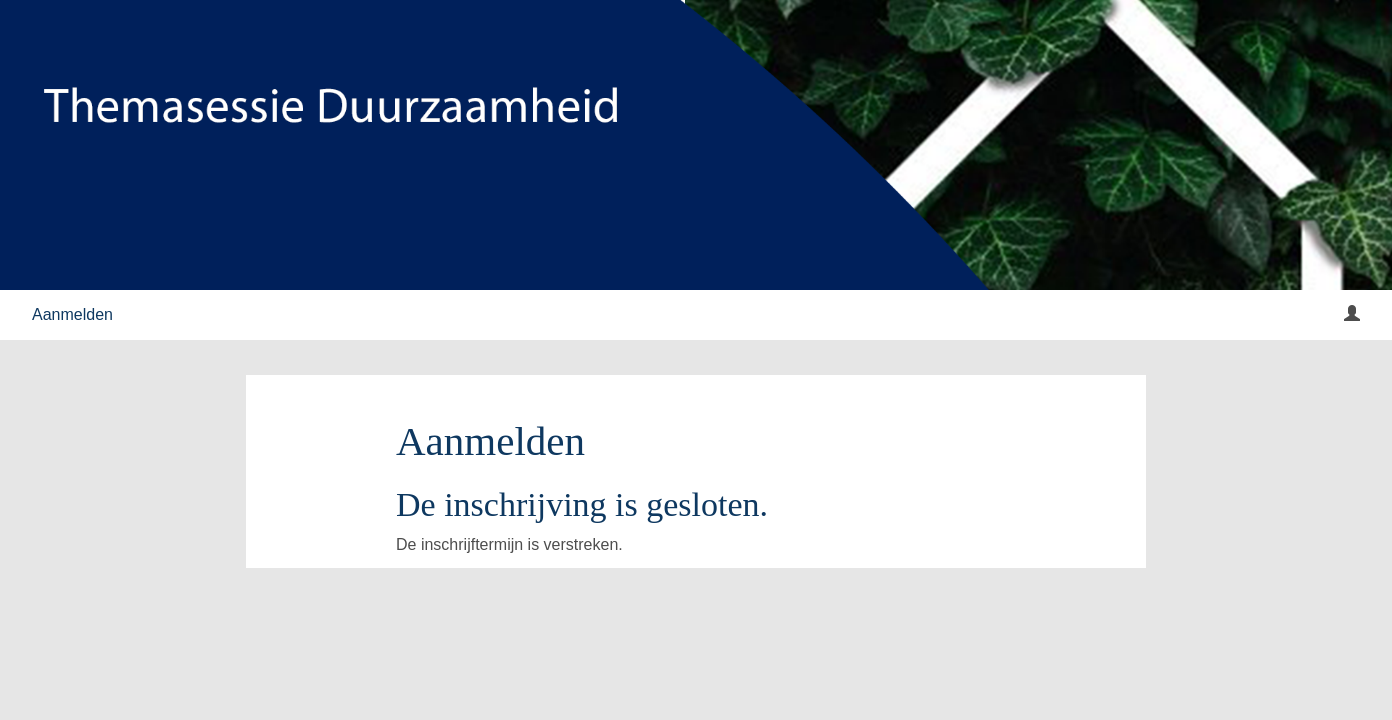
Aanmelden (72, 314)
